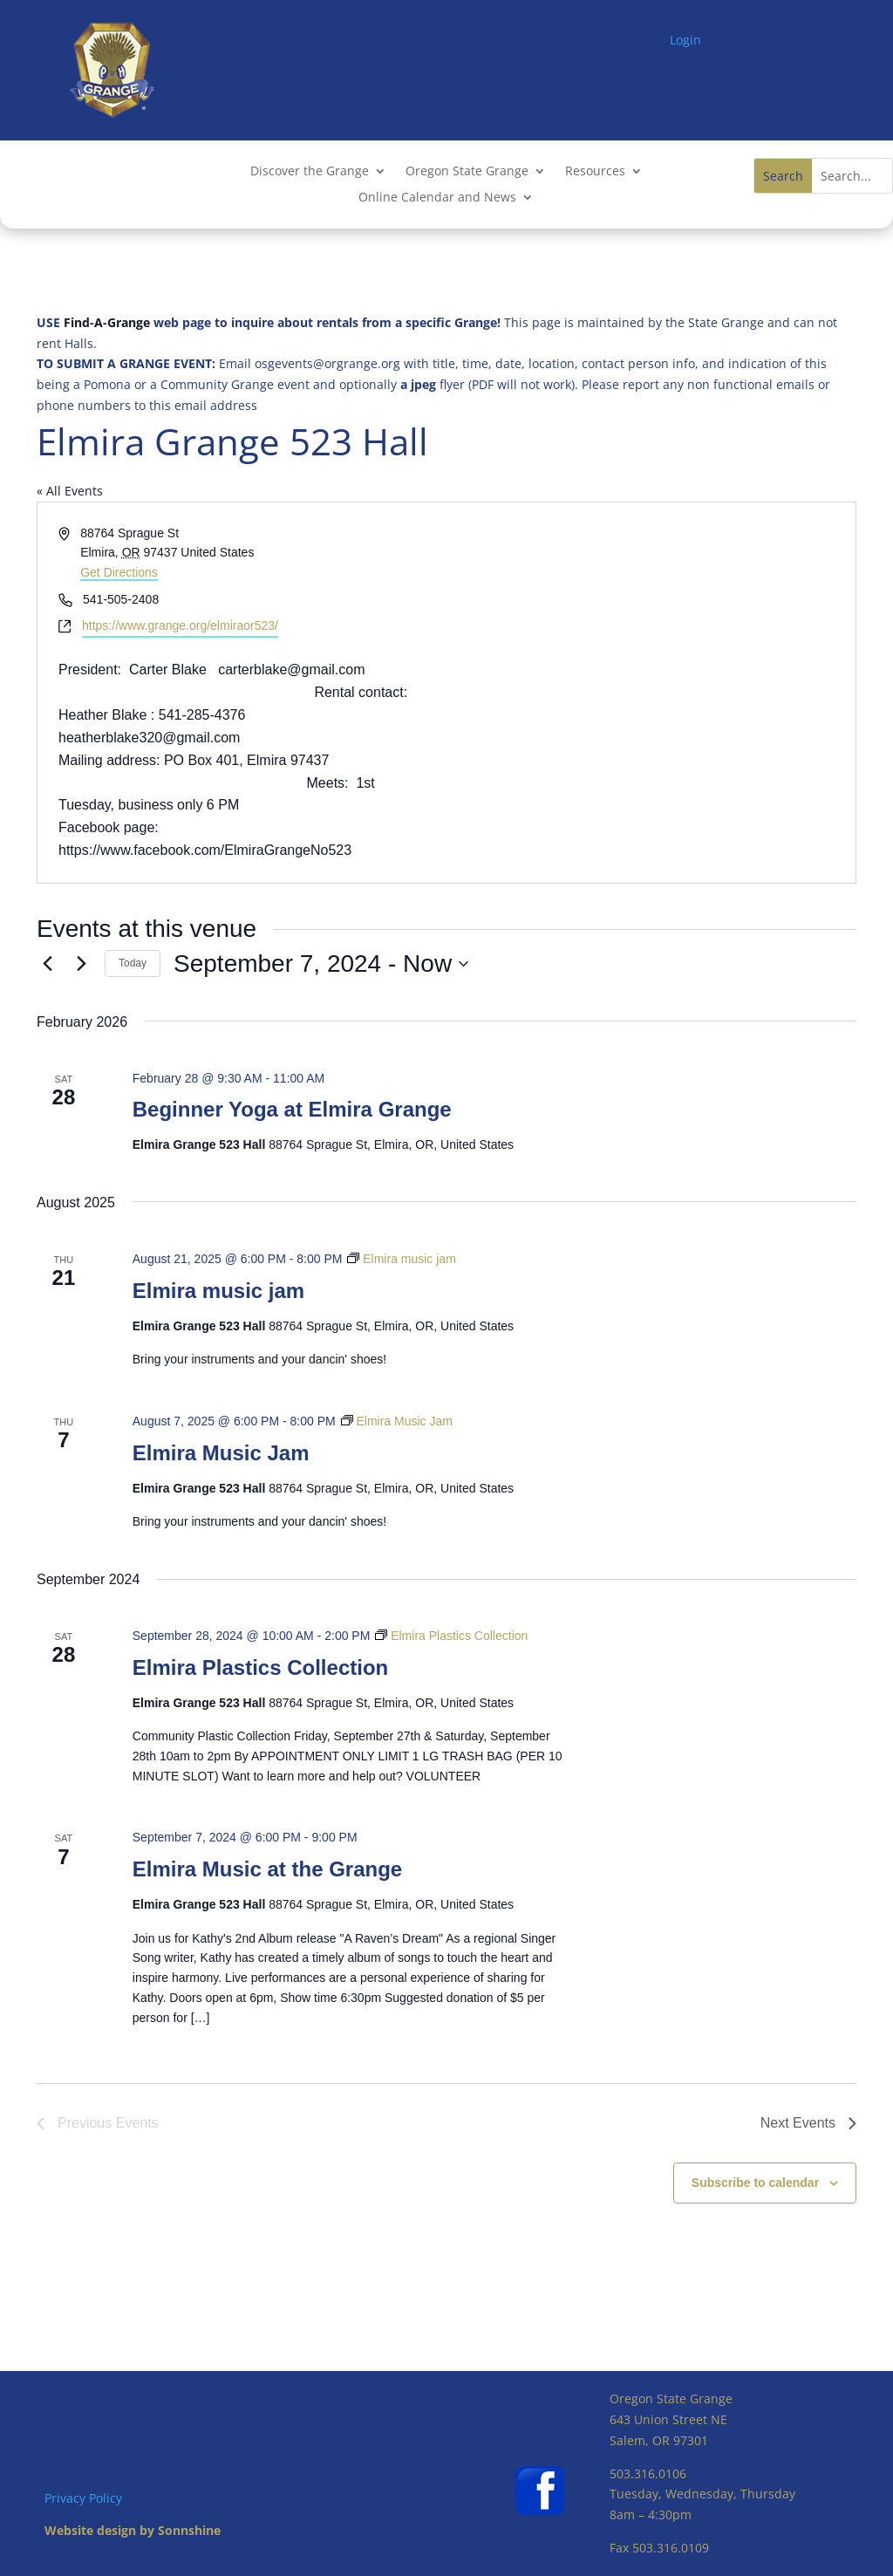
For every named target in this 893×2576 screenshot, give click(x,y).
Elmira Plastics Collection (260, 1667)
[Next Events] (81, 963)
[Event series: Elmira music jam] (401, 1259)
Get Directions (119, 572)
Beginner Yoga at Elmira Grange (292, 1109)
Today (133, 963)
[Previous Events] (47, 963)
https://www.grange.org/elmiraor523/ (180, 625)
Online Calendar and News (437, 198)
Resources (595, 172)
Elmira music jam (218, 1290)
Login (685, 39)
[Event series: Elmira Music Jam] (397, 1421)
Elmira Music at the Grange (267, 1869)
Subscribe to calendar (755, 2183)
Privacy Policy (83, 2498)
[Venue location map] (650, 693)
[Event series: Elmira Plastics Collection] (451, 1636)
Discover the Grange (309, 172)
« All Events (70, 490)
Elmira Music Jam (221, 1453)
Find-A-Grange (107, 322)
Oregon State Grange (467, 172)
